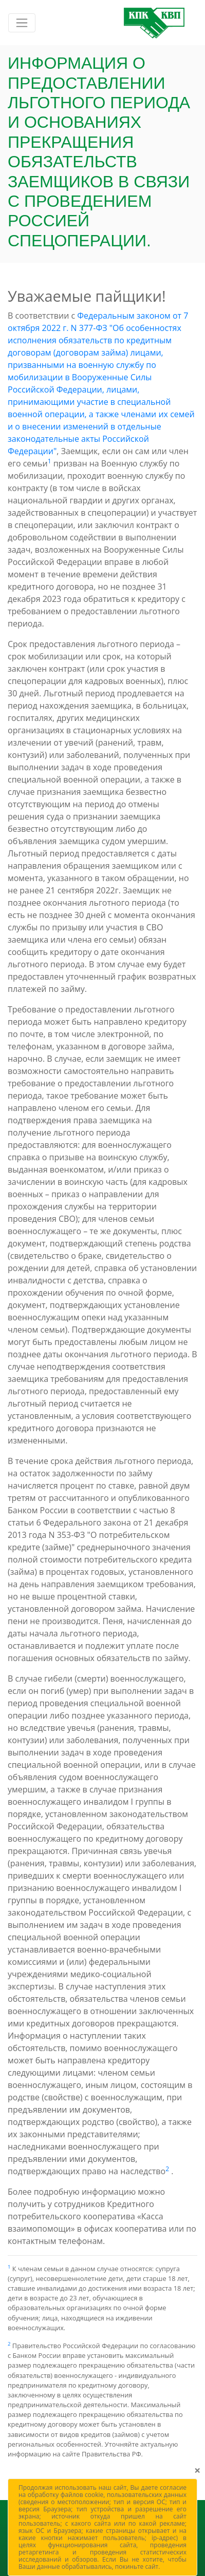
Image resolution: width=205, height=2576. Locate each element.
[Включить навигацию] (21, 22)
